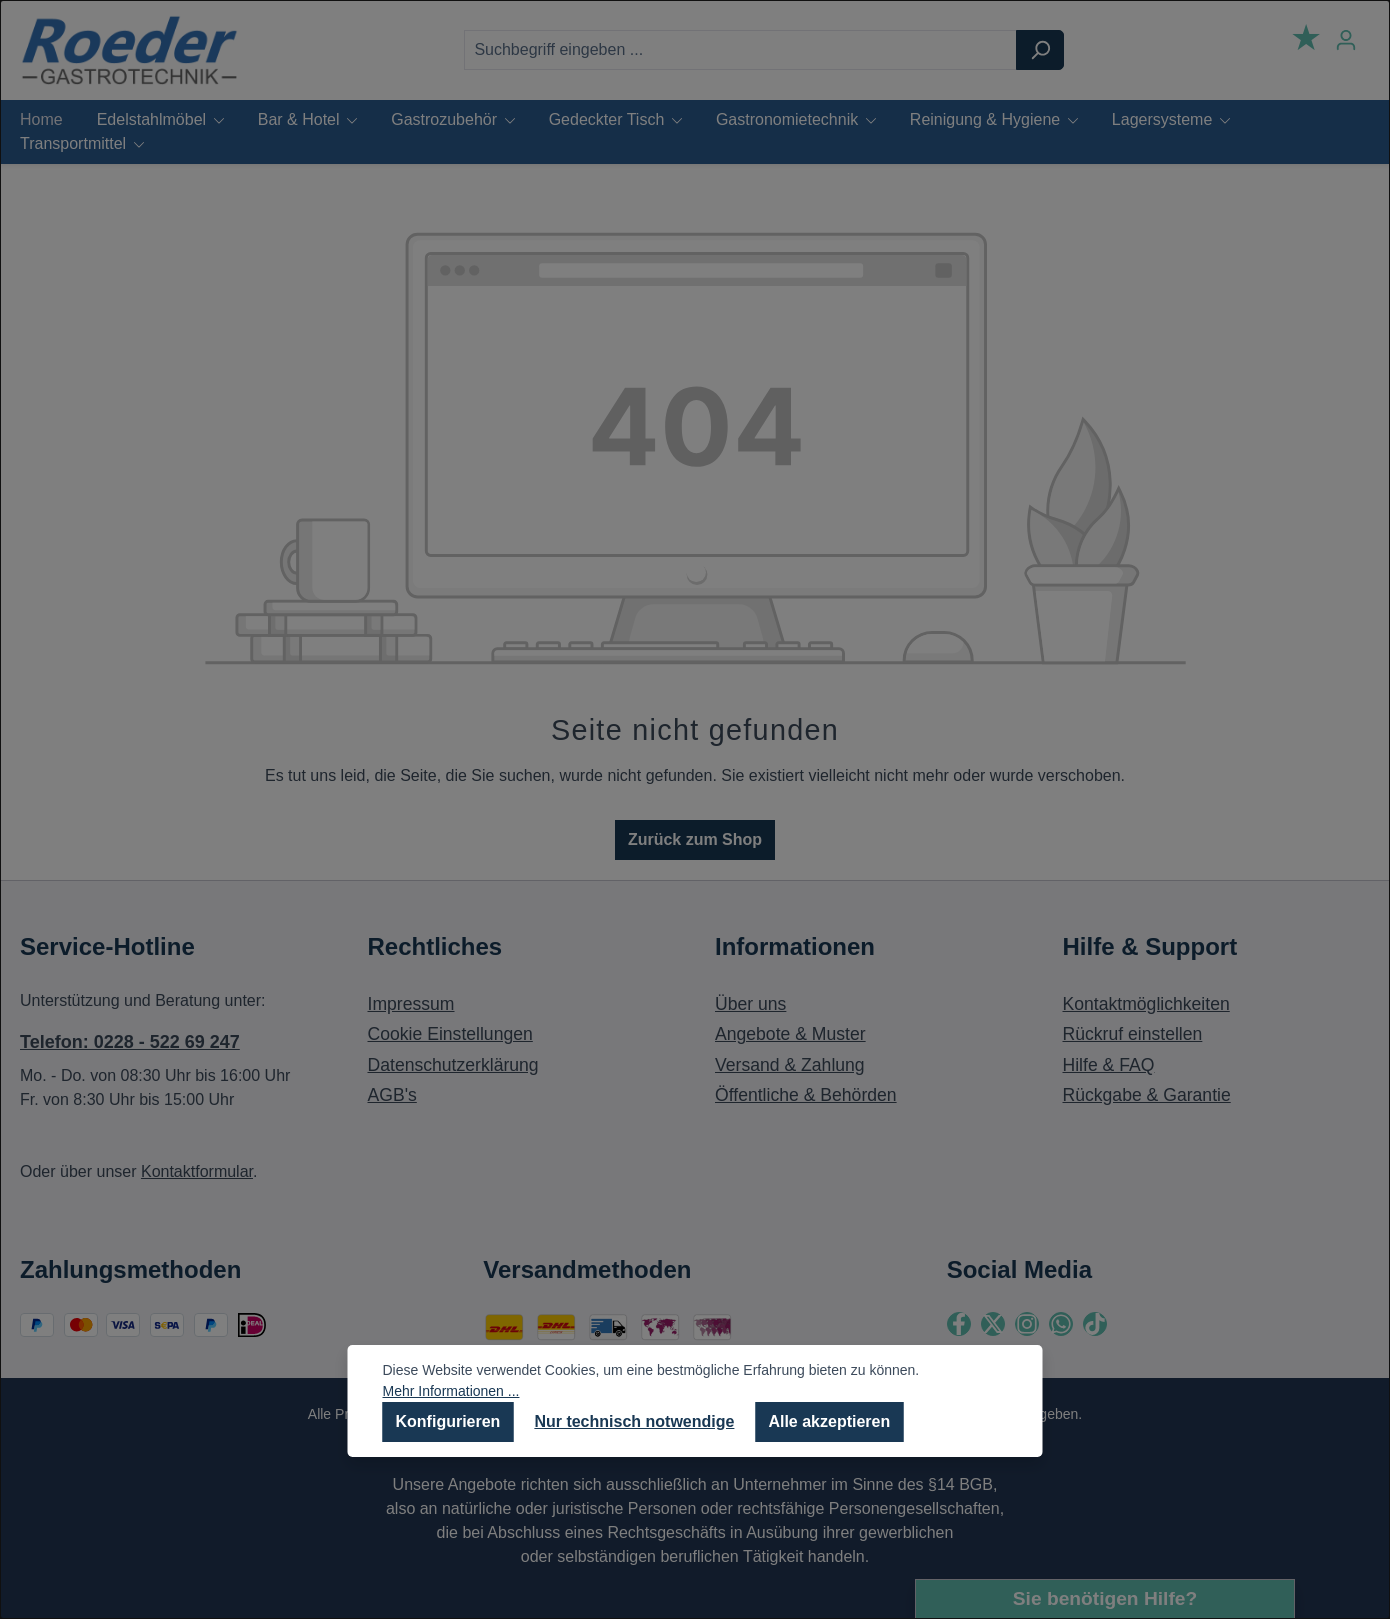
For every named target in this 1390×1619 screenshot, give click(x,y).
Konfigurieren (448, 1421)
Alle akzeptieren (829, 1421)
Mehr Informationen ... (451, 1391)
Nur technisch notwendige (634, 1421)
